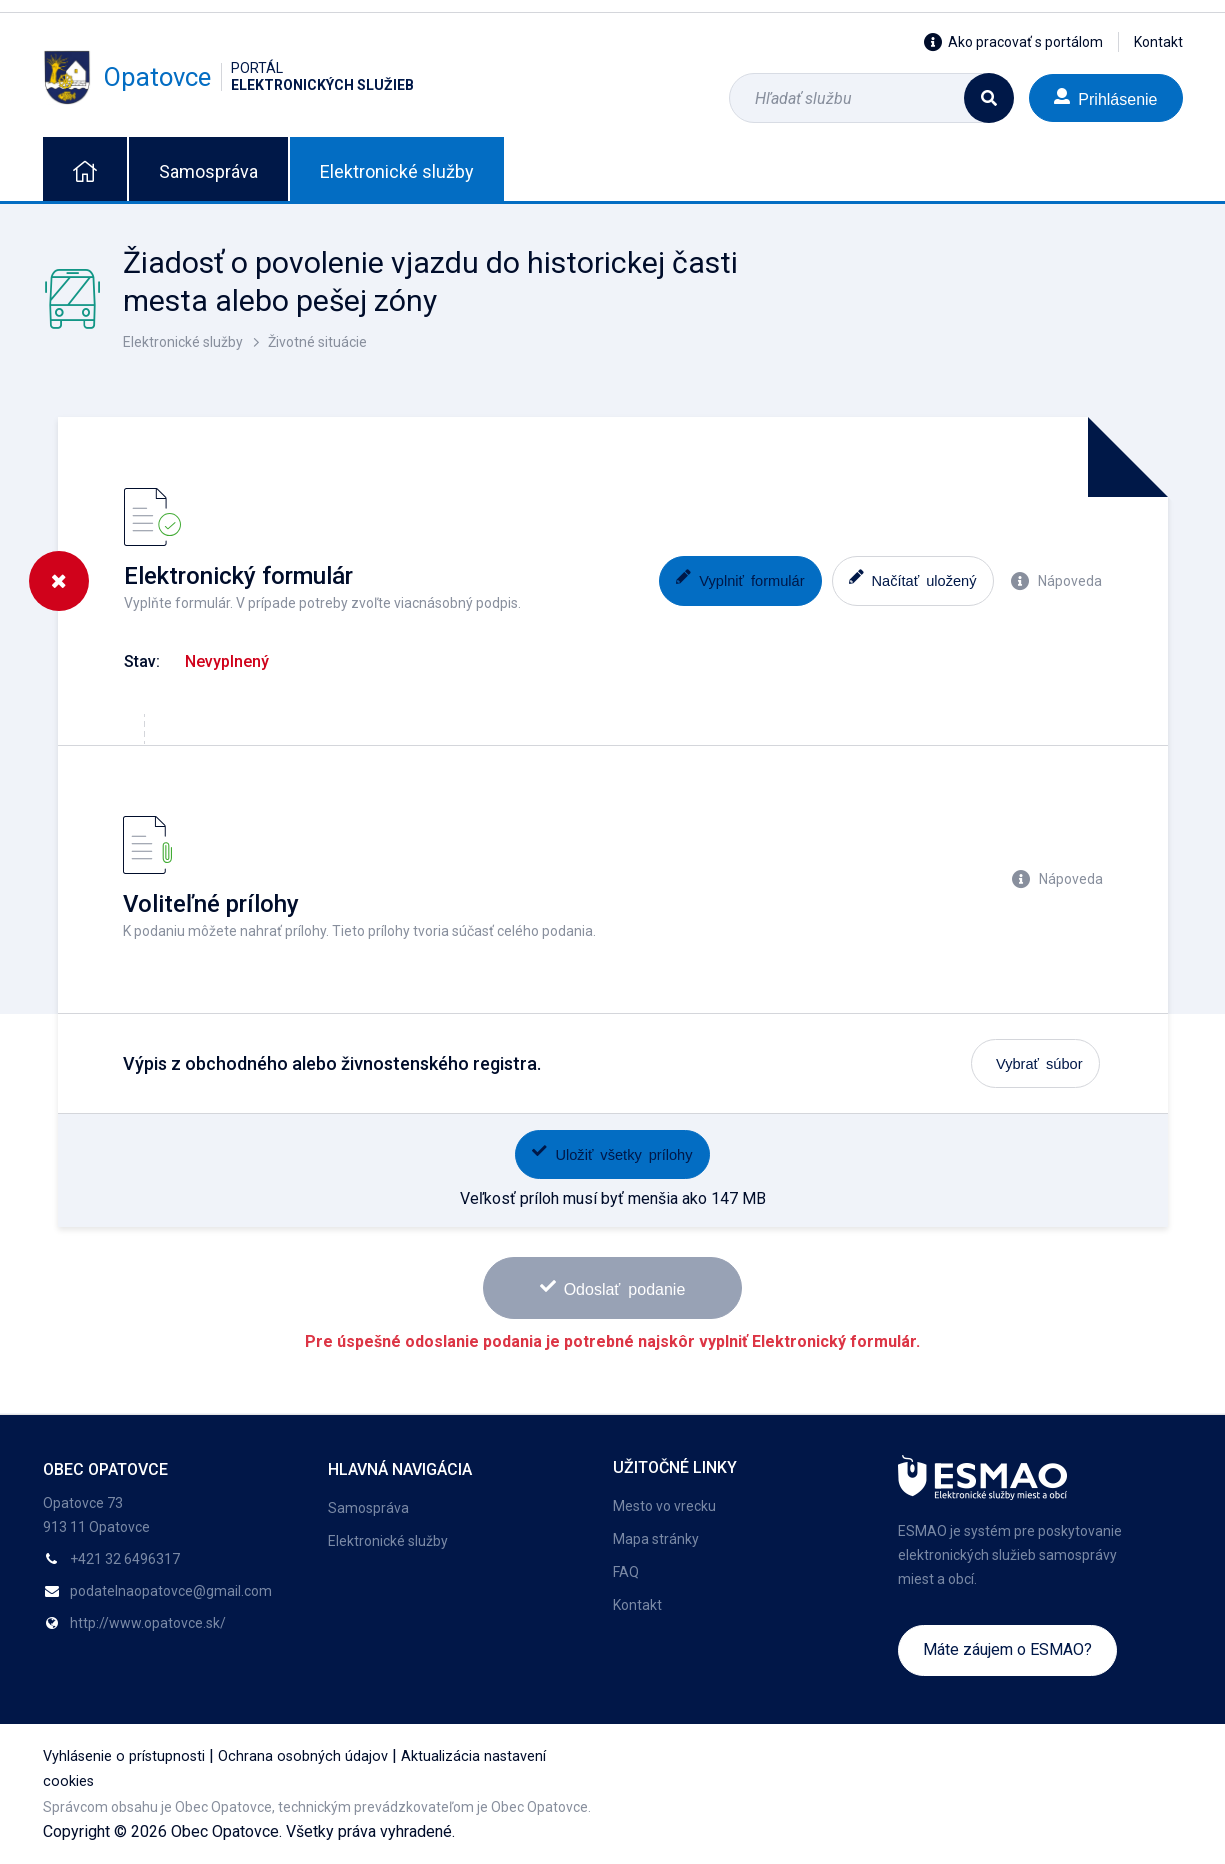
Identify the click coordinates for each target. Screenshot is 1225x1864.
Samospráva (208, 171)
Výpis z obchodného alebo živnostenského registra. (332, 1063)
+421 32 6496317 (125, 1559)
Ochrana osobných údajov (303, 1756)
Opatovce (228, 77)
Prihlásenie (1105, 97)
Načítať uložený (913, 578)
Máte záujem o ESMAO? (1007, 1649)
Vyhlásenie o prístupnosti (124, 1756)
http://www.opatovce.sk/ (148, 1623)
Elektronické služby (397, 171)
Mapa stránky (656, 1539)
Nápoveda (1056, 581)
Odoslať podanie (613, 1287)
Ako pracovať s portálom (1013, 42)
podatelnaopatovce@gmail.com (171, 1591)
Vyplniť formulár (740, 578)
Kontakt (1158, 42)
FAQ (626, 1572)
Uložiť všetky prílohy (612, 1152)
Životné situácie (317, 342)
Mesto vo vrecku (664, 1506)
